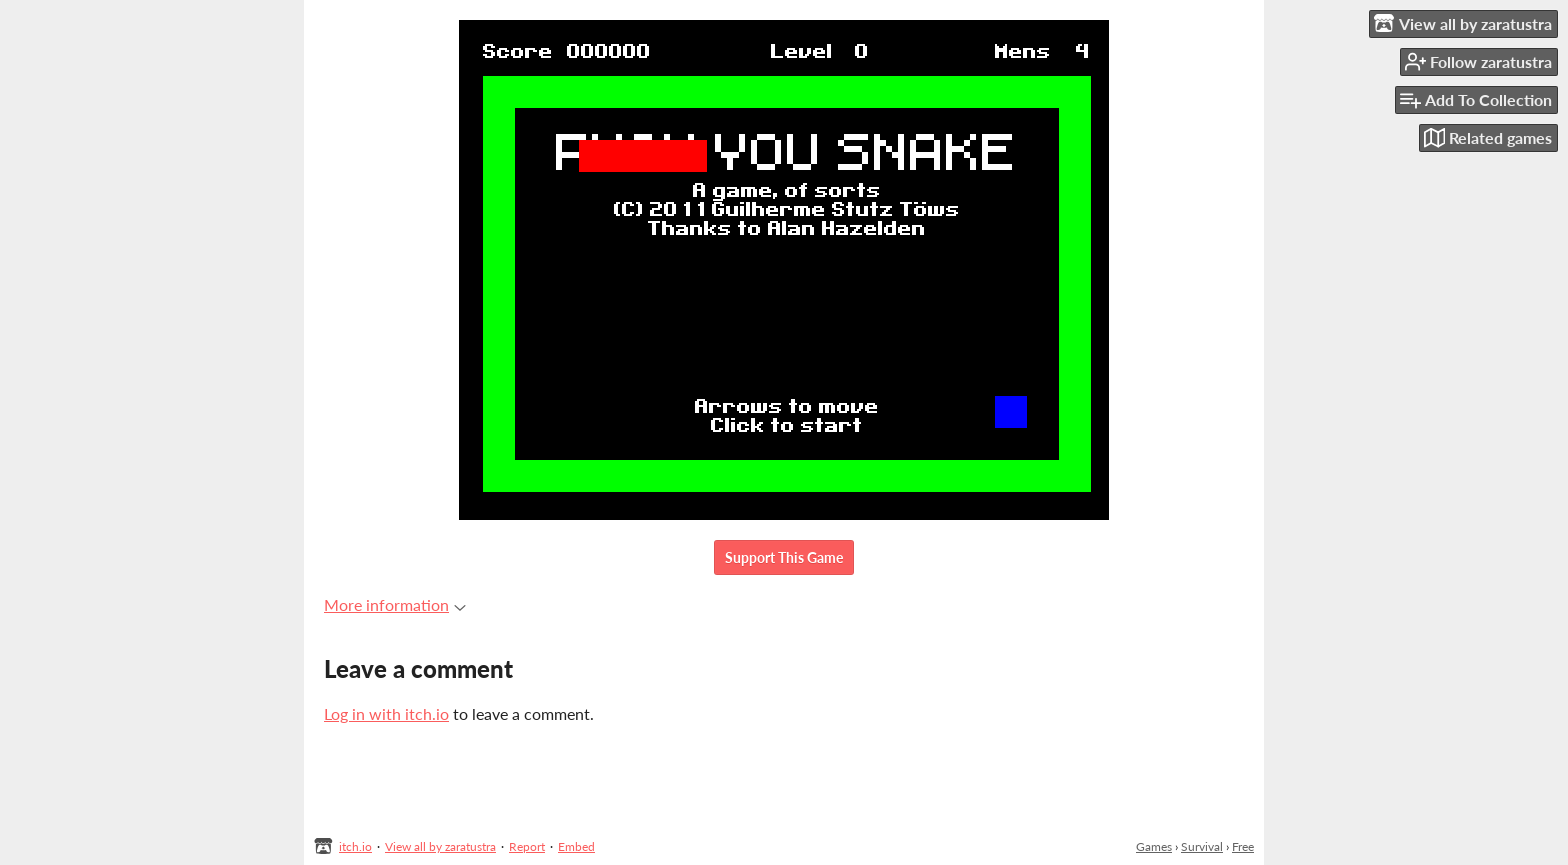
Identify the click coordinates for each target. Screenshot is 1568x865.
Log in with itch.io (386, 713)
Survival (1202, 846)
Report (527, 846)
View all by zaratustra (440, 846)
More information (395, 604)
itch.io (355, 846)
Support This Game (784, 557)
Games (1154, 846)
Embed (576, 846)
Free (1243, 846)
